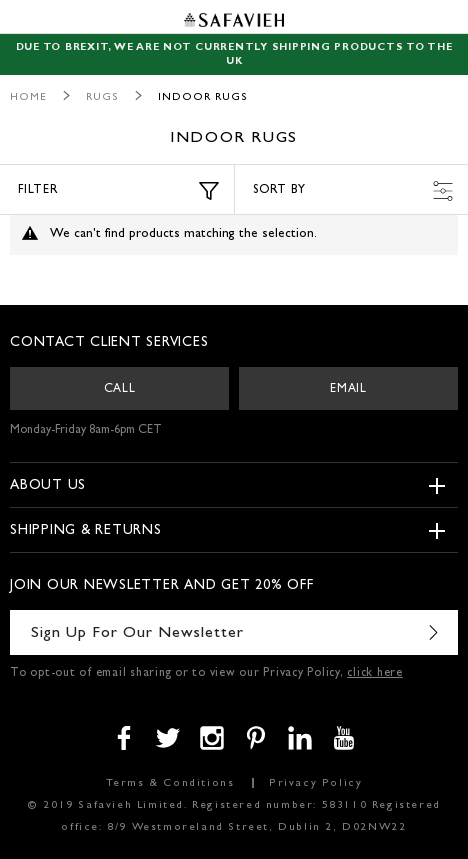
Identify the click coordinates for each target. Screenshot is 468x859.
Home (28, 97)
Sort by (353, 191)
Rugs (102, 97)
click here (375, 674)
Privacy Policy (315, 783)
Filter (118, 191)
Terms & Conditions (170, 783)
